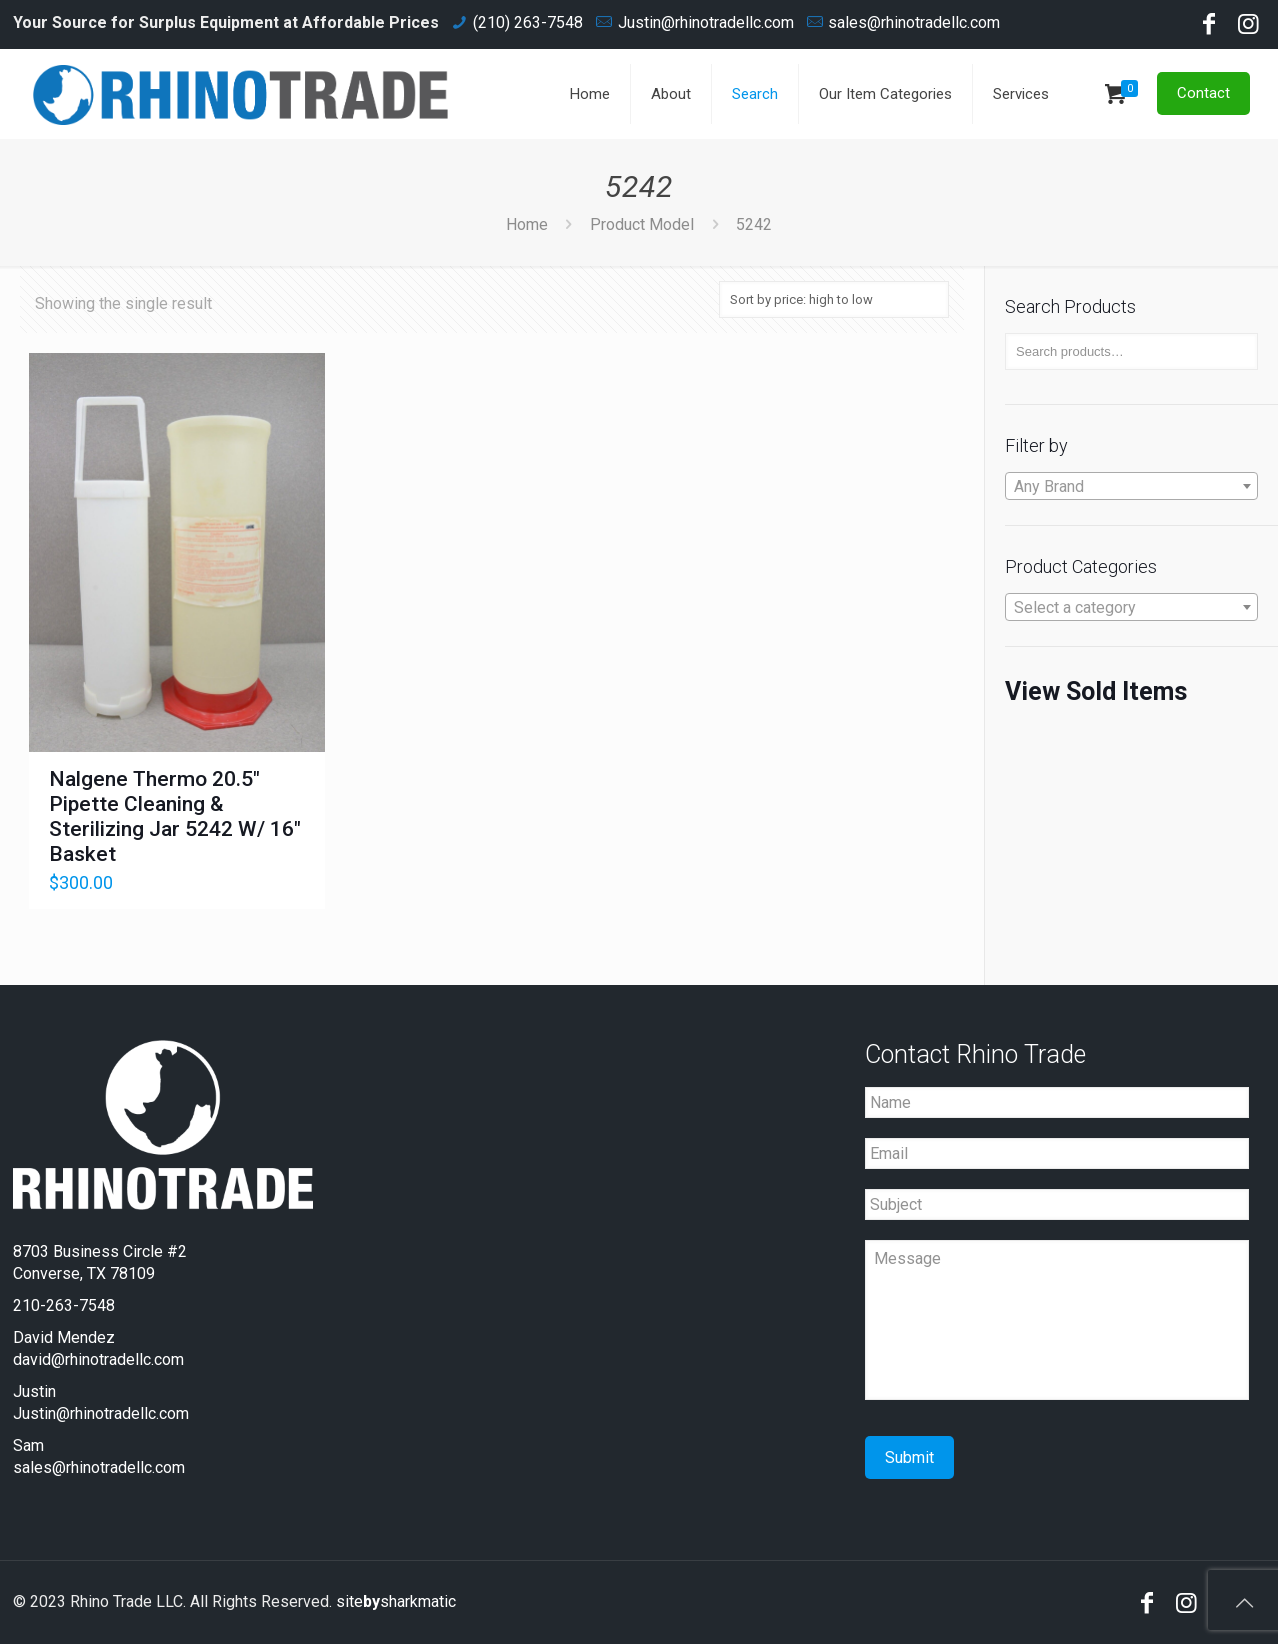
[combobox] (1131, 486)
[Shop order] (834, 299)
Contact (1203, 93)
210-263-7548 (64, 1305)
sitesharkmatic (396, 1601)
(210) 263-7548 (528, 22)
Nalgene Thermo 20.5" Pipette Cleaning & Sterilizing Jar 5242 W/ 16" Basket (175, 816)
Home (527, 224)
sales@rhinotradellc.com (914, 22)
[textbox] (1131, 487)
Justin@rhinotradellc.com (706, 22)
